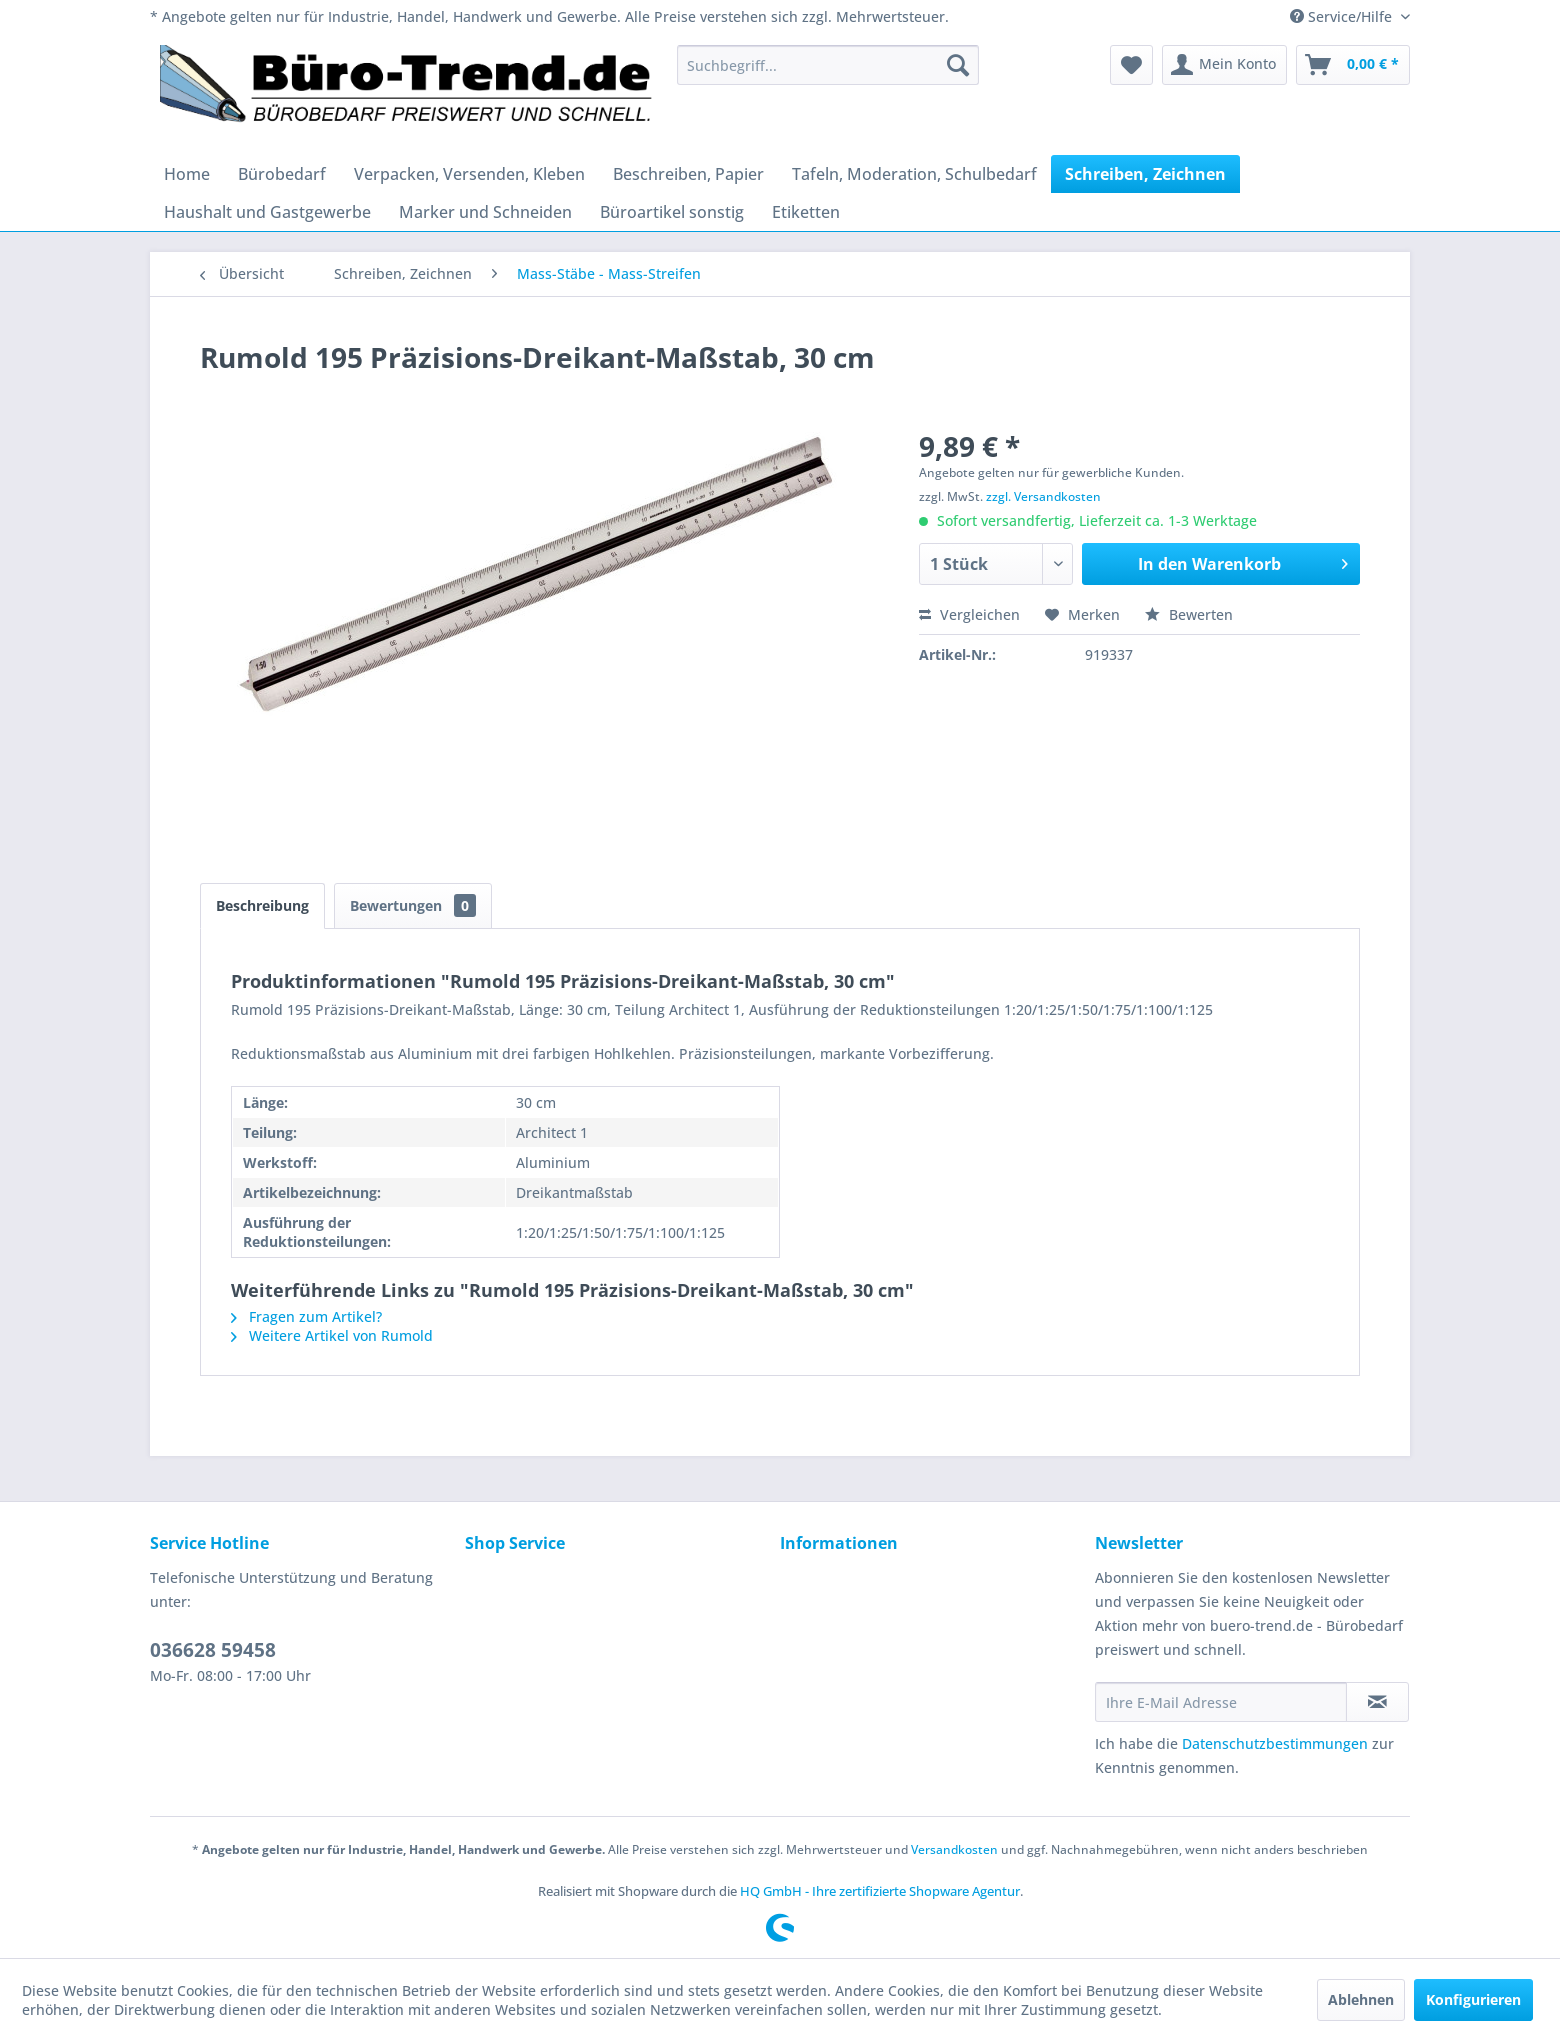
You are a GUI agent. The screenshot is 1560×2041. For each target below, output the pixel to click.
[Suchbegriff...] (828, 65)
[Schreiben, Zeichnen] (1145, 174)
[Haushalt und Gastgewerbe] (267, 212)
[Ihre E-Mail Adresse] (1221, 1702)
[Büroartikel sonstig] (672, 212)
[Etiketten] (806, 212)
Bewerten (1189, 614)
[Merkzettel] (1131, 65)
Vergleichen (969, 614)
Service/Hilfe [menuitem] (1343, 16)
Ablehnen (1361, 1999)
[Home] (187, 174)
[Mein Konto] (1224, 65)
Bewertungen (413, 905)
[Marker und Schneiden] (485, 212)
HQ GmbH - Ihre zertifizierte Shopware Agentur (880, 1891)
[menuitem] (828, 65)
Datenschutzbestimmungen (1275, 1743)
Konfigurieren (1473, 1999)
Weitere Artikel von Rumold (332, 1335)
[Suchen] (958, 65)
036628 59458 (213, 1650)
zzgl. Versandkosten (1043, 496)
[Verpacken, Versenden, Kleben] (469, 174)
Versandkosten (954, 1849)
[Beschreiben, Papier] (688, 174)
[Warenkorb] (1353, 65)
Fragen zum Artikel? (306, 1316)
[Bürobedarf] (282, 174)
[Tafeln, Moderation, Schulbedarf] (914, 174)
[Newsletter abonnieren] (1377, 1702)
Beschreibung (262, 905)
